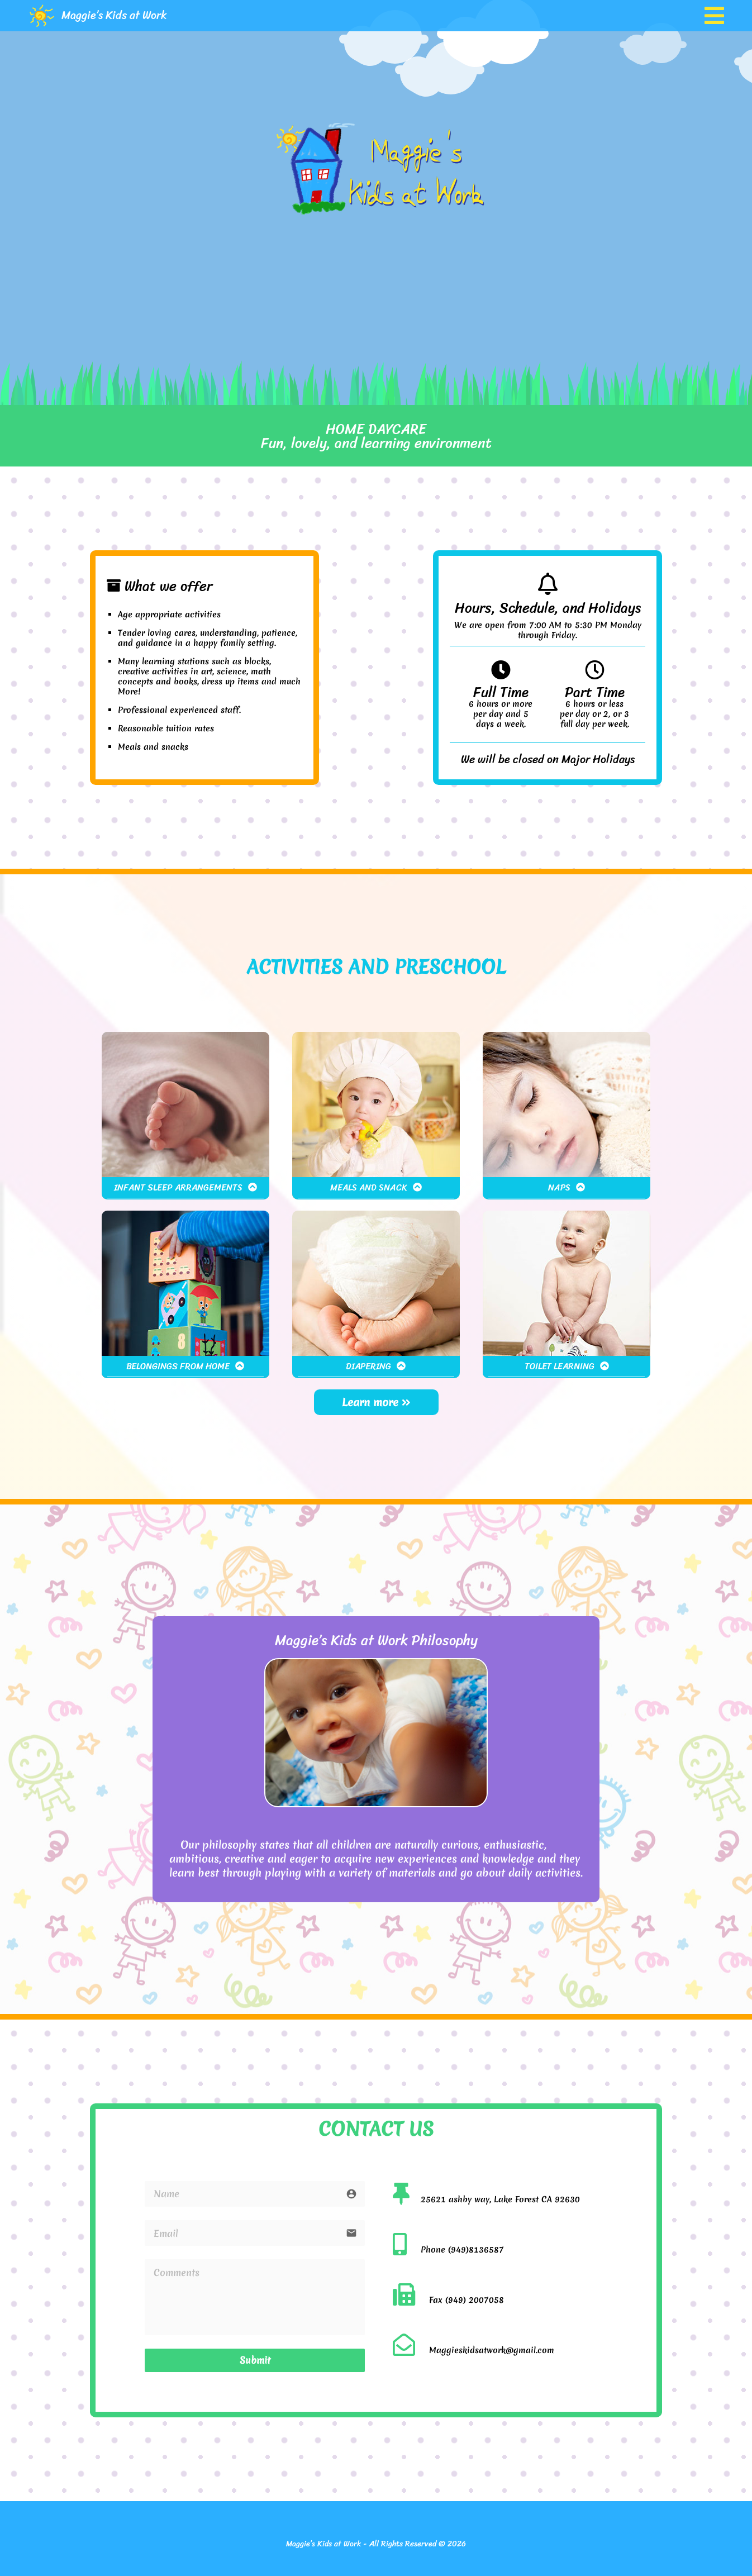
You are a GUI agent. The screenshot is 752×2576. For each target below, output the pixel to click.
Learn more (376, 1402)
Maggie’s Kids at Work (114, 15)
